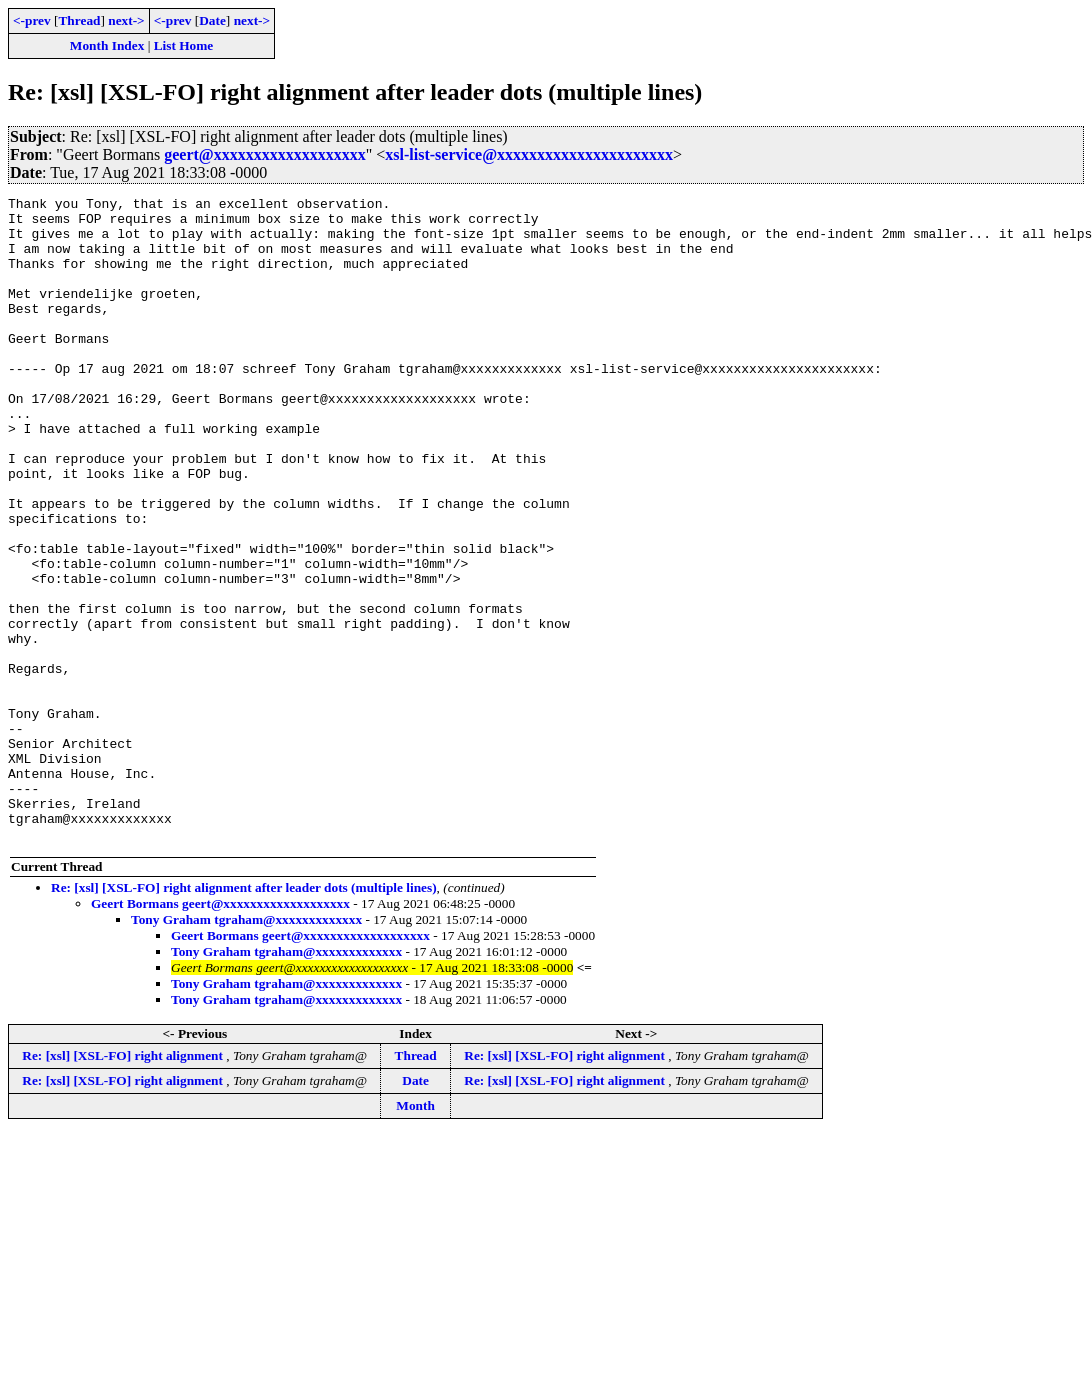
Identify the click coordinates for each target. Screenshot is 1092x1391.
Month (415, 1234)
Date (212, 20)
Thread (79, 20)
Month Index (107, 45)
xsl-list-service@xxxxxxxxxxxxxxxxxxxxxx (529, 154)
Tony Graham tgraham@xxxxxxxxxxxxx (246, 1048)
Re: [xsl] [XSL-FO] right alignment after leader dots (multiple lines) (244, 1016)
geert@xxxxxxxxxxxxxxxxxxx (265, 154)
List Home (184, 45)
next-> (126, 20)
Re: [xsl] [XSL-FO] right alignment (124, 1184)
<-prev (32, 20)
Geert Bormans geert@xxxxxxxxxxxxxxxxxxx (220, 1032)
